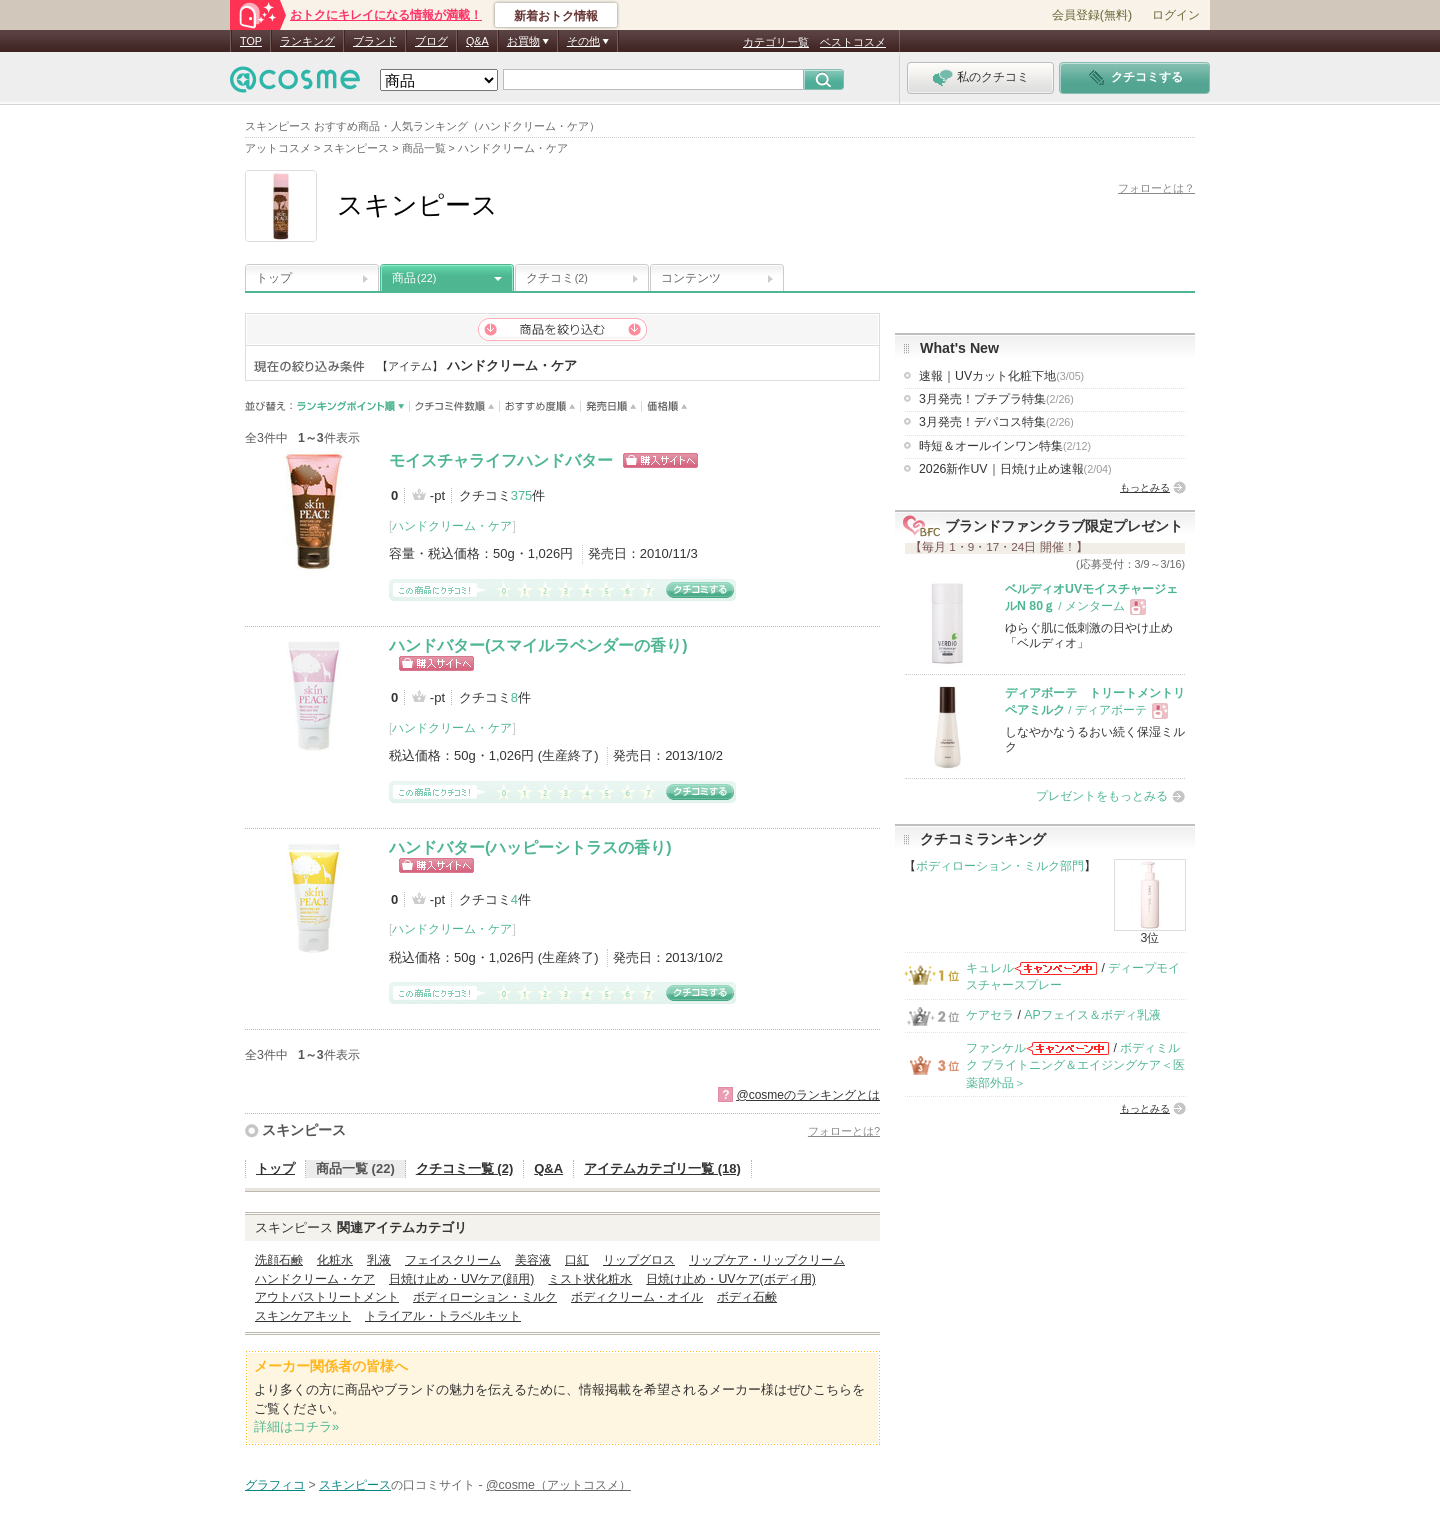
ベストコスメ (853, 42)
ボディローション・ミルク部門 (1000, 866)
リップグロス (639, 1260)
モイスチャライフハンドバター (501, 460)
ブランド (375, 41)
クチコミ (557, 278)
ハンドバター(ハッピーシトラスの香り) (530, 847)
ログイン (1176, 15)
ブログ (431, 41)
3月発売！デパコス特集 (996, 422)
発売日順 (611, 406)
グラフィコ (275, 1485)
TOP (251, 41)
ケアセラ (990, 1015)
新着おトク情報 (556, 16)
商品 (414, 278)
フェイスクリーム (453, 1260)
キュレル (990, 968)
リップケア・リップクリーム (767, 1260)
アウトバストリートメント (327, 1297)
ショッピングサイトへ (660, 460)
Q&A (477, 41)
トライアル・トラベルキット (443, 1316)
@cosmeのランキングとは (808, 1095)
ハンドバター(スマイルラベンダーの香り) (538, 645)
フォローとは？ (1156, 188)
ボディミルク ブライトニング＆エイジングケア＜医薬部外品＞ (1075, 1065)
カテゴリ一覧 (776, 42)
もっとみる (1145, 487)
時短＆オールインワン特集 (1005, 446)
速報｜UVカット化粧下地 (1001, 376)
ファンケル (996, 1048)
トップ (274, 278)
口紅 (577, 1260)
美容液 (533, 1260)
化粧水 (335, 1260)
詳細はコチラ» (296, 1426)
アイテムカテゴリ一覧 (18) (662, 1168)
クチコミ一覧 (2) (465, 1168)
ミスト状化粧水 (590, 1279)
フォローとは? (844, 1131)
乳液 (379, 1260)
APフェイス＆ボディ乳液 (1092, 1015)
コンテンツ (691, 278)
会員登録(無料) (1092, 15)
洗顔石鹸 (279, 1260)
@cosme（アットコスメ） (558, 1485)
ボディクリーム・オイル (637, 1297)
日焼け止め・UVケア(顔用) (461, 1279)
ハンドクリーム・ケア (452, 526)
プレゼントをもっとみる (1102, 796)
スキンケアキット (303, 1316)
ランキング (307, 41)
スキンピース (304, 1130)
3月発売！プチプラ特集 (996, 399)
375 (522, 495)
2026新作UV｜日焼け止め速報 (1015, 469)
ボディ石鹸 (747, 1297)
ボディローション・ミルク (485, 1297)
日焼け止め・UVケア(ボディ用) (730, 1279)
